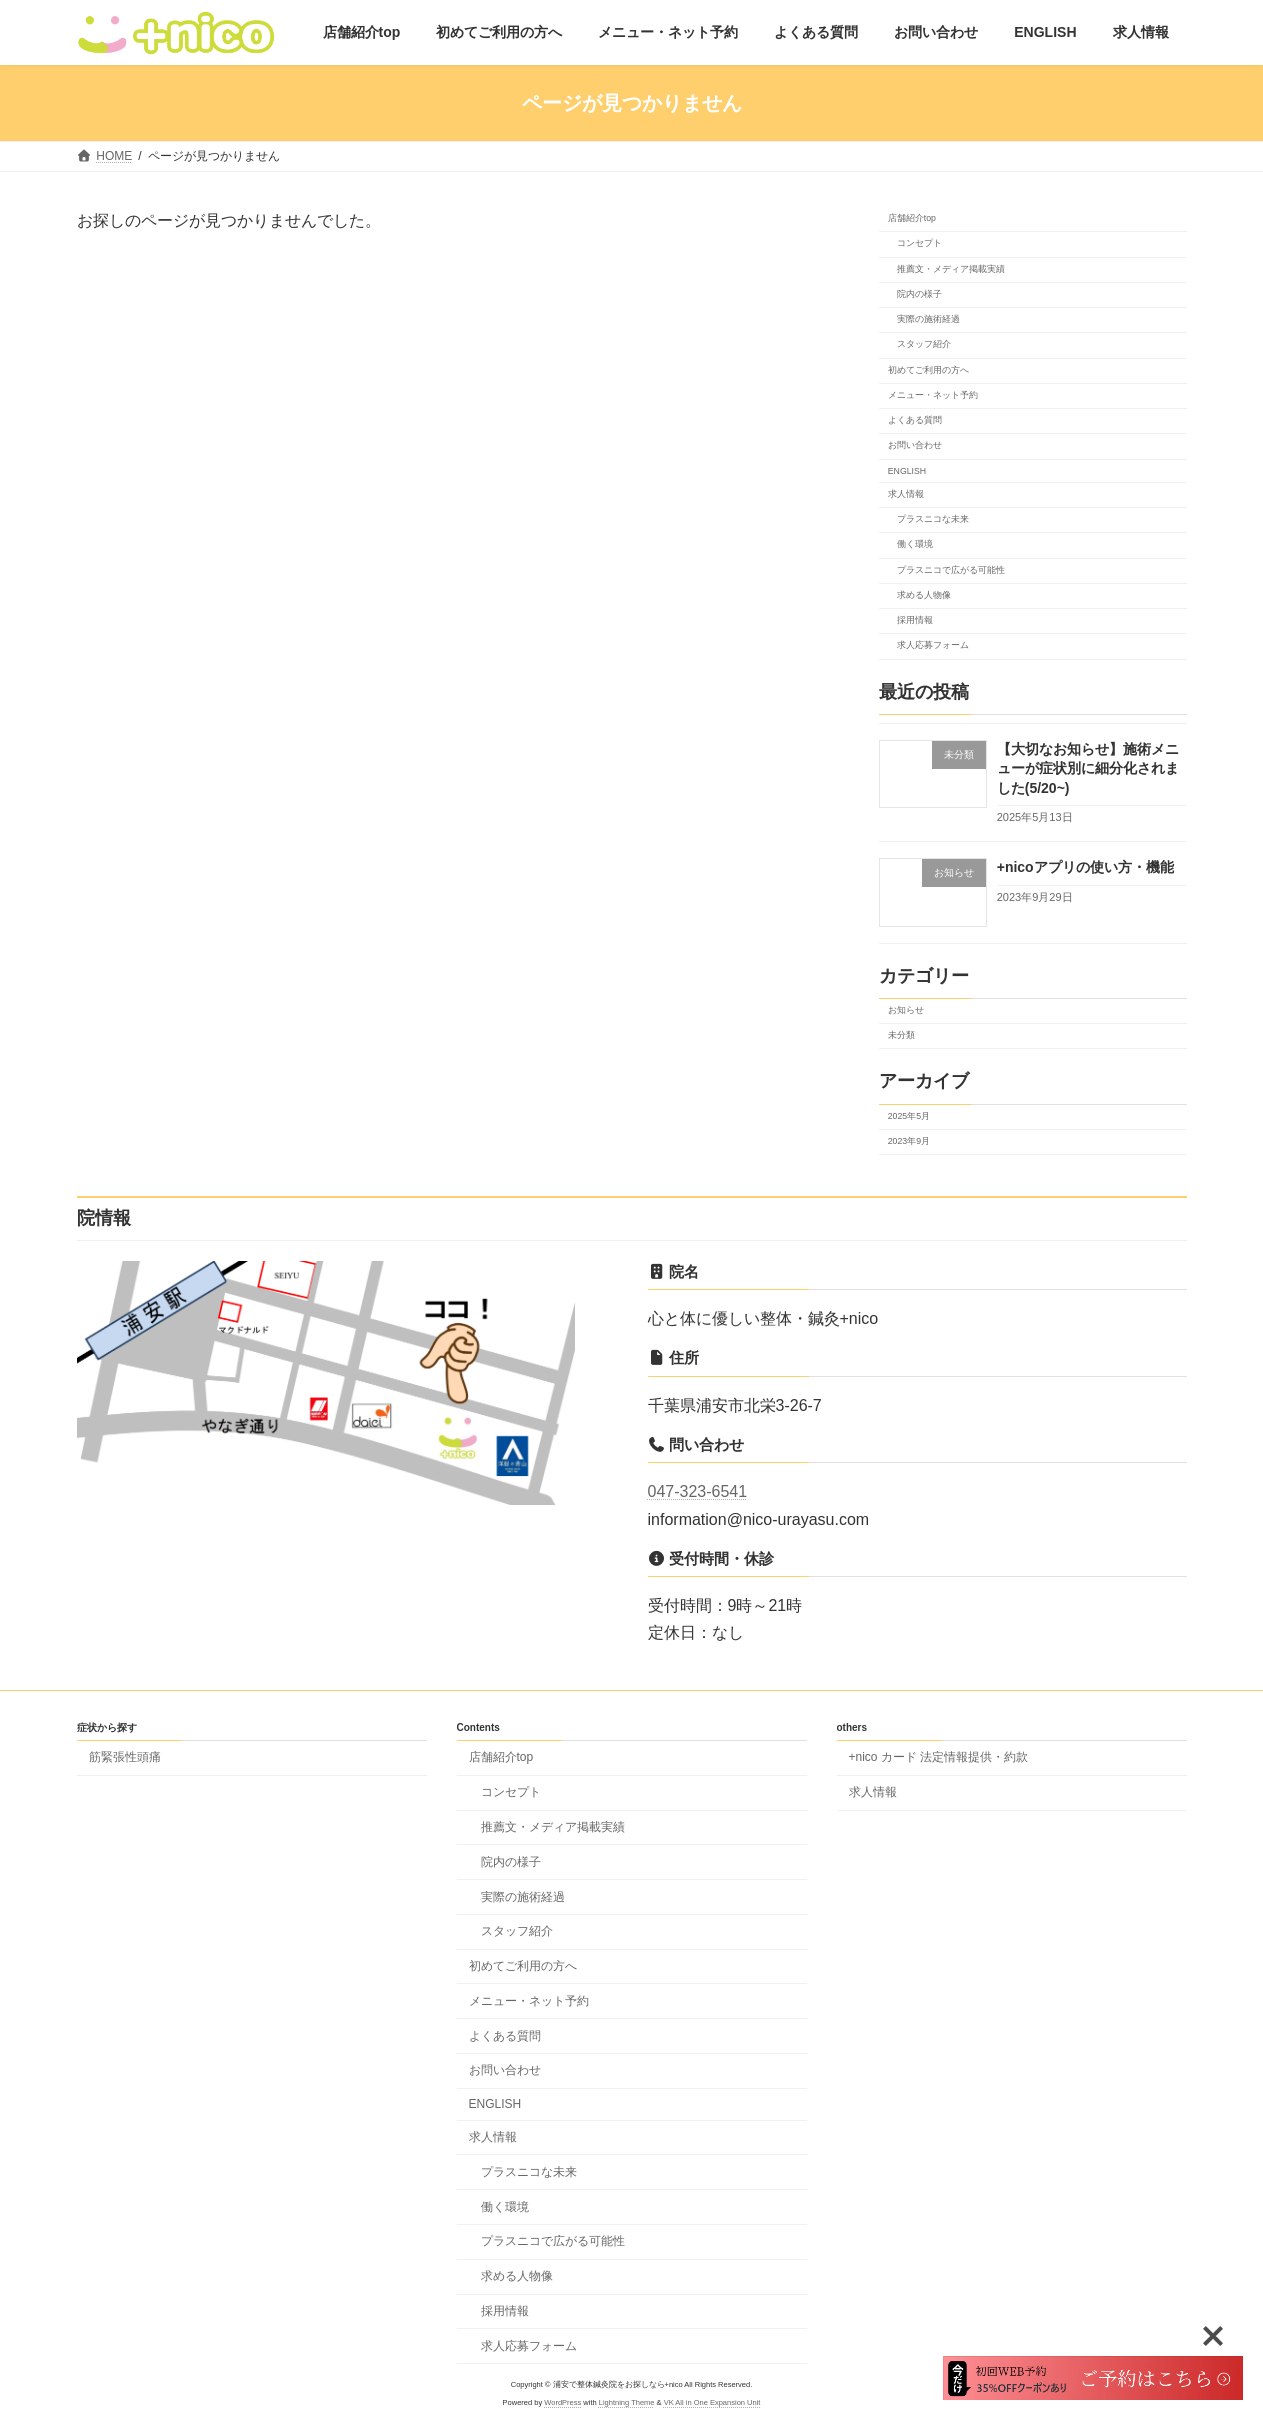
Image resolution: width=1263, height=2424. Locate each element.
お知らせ (905, 1010)
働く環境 (914, 545)
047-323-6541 (698, 1491)
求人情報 (905, 494)
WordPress (562, 2401)
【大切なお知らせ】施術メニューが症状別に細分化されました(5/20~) (1087, 768)
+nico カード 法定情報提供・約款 (939, 1757)
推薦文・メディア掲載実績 (950, 269)
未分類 (900, 1036)
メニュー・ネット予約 (932, 395)
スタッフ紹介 (923, 345)
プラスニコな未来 (932, 520)
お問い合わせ (914, 446)
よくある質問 (914, 421)
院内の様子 (918, 294)
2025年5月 (908, 1116)
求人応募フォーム (932, 646)
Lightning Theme (627, 2401)
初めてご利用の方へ (927, 370)
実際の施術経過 (927, 320)
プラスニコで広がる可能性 (950, 570)
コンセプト (918, 244)
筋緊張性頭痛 (125, 1757)
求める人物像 (923, 595)
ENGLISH (906, 471)
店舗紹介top (911, 219)
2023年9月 (908, 1141)
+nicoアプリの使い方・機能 (1084, 868)
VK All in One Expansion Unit (712, 2401)
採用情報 (914, 621)
